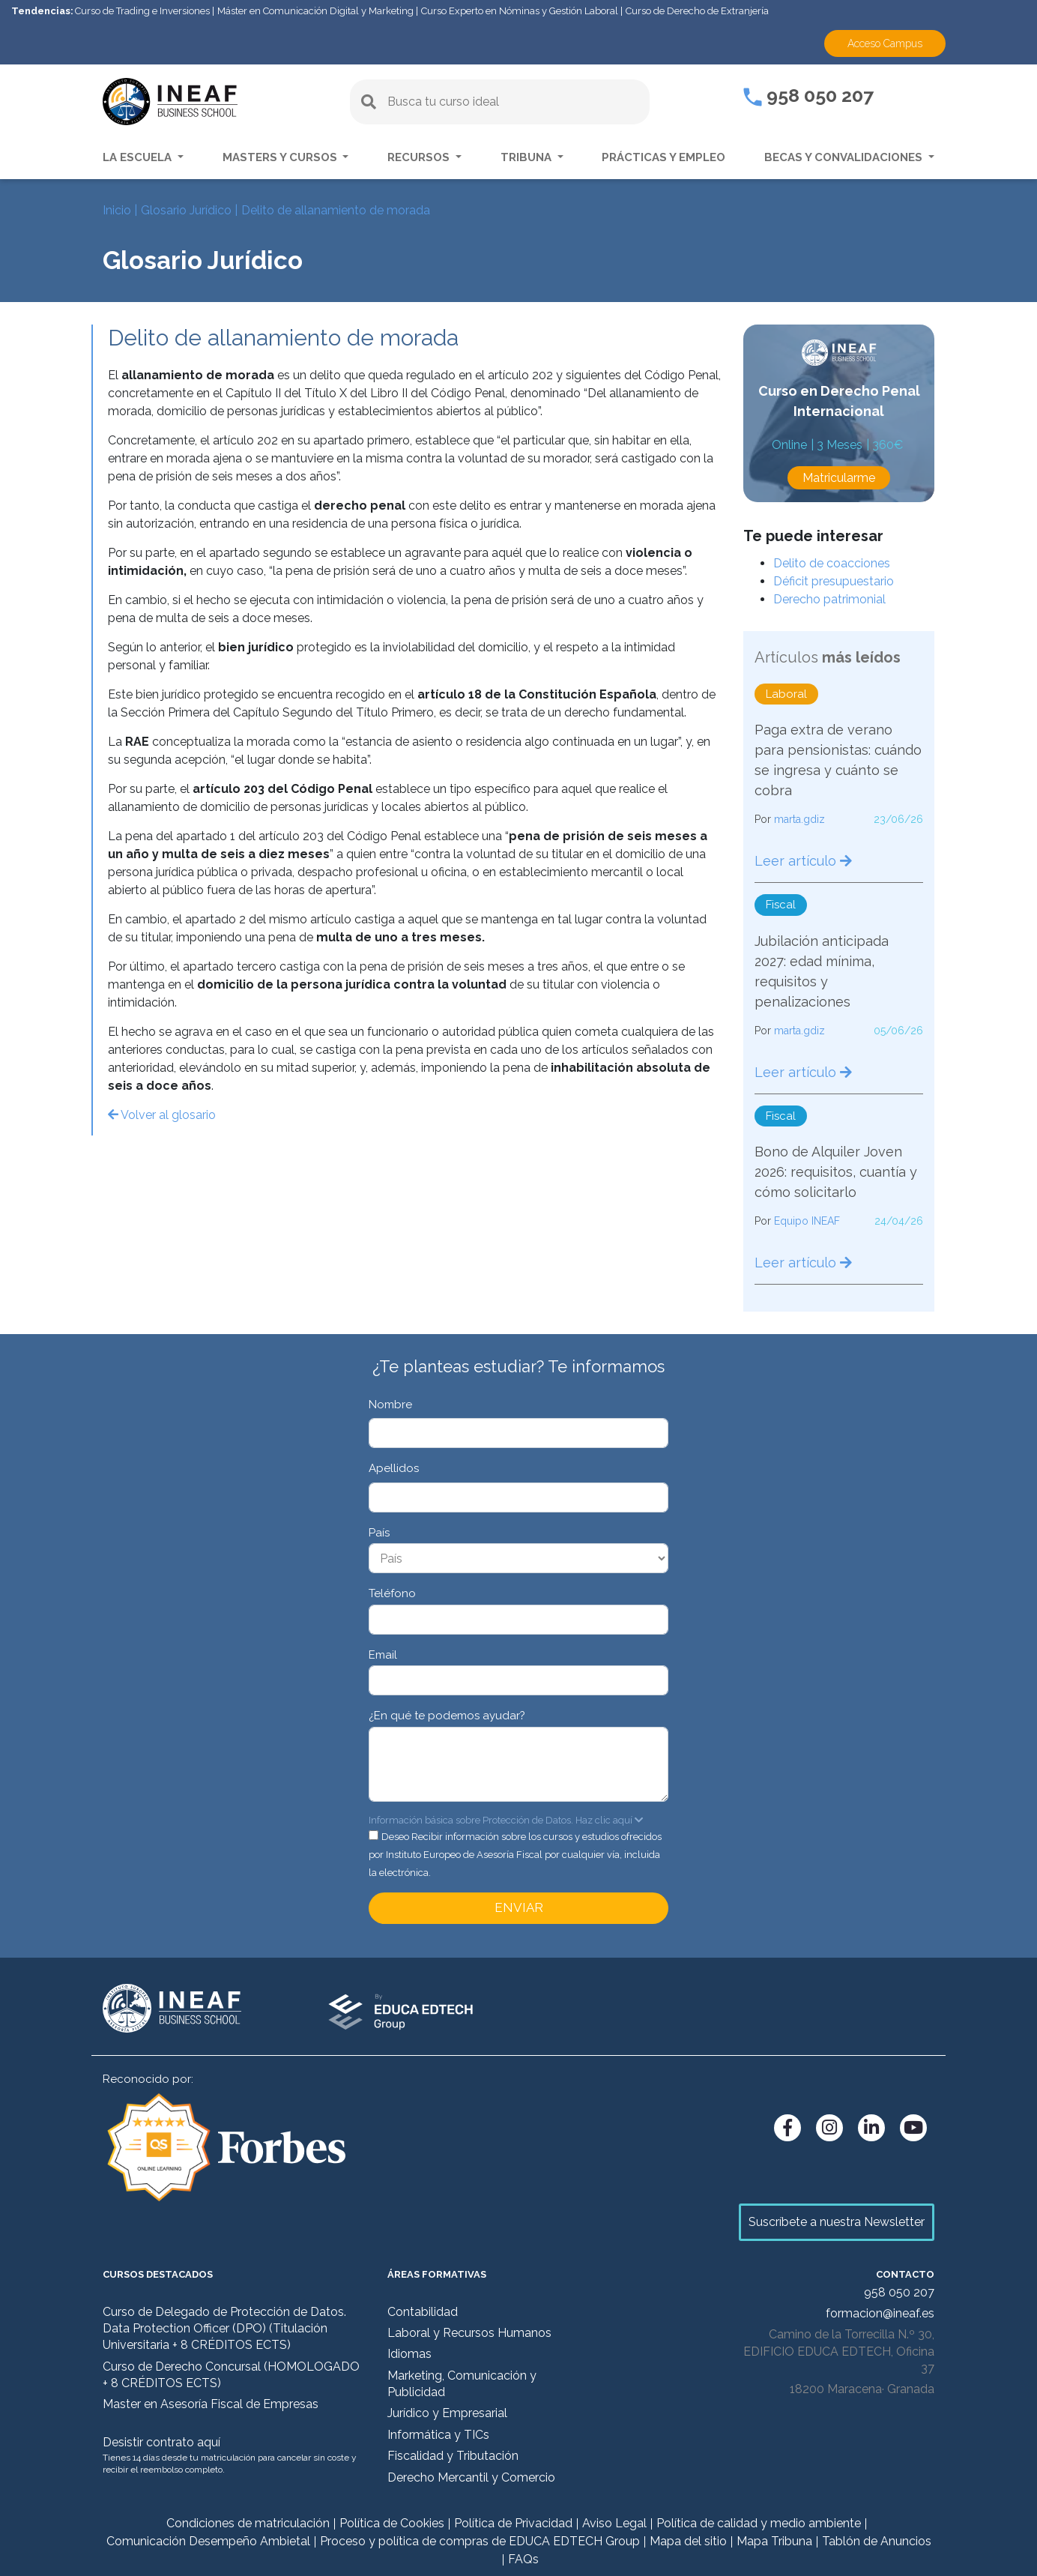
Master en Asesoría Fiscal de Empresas (210, 2404)
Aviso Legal (614, 2523)
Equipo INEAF (807, 1221)
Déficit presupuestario (833, 581)
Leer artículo (803, 861)
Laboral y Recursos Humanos (469, 2333)
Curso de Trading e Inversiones (142, 10)
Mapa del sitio (688, 2541)
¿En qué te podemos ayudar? (447, 1715)
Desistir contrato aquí (161, 2442)
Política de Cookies (391, 2523)
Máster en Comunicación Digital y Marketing (315, 10)
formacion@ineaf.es (880, 2313)
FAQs (523, 2559)
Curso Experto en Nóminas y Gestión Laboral (519, 10)
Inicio (117, 210)
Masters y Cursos (281, 157)
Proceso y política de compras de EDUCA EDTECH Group (480, 2541)
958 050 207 (808, 95)
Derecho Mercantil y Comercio (471, 2477)
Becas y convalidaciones (844, 157)
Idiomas (409, 2354)
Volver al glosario (162, 1115)
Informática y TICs (438, 2435)
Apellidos (394, 1468)
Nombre (390, 1404)
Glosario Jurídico (186, 210)
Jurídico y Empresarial (447, 2413)
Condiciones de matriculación (248, 2523)
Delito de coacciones (831, 563)
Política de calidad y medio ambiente (758, 2523)
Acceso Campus (884, 43)
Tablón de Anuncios (876, 2541)
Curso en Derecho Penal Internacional (839, 401)
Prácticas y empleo (663, 157)
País (379, 1532)
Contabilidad (422, 2312)
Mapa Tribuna (774, 2541)
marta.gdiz (799, 819)
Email (383, 1655)
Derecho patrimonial (829, 599)
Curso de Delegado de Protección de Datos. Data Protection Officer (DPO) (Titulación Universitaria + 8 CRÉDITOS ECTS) (224, 2329)
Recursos (420, 157)
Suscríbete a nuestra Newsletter (837, 2222)
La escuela (139, 157)
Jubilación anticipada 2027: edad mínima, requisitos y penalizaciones (822, 971)
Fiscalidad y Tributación (452, 2456)
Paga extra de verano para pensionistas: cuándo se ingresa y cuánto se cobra (838, 760)
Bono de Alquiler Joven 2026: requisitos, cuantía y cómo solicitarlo (836, 1172)
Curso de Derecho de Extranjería (697, 10)
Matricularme (838, 478)
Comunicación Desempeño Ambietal (208, 2541)
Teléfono (392, 1593)
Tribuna (527, 157)
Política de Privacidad (513, 2523)
